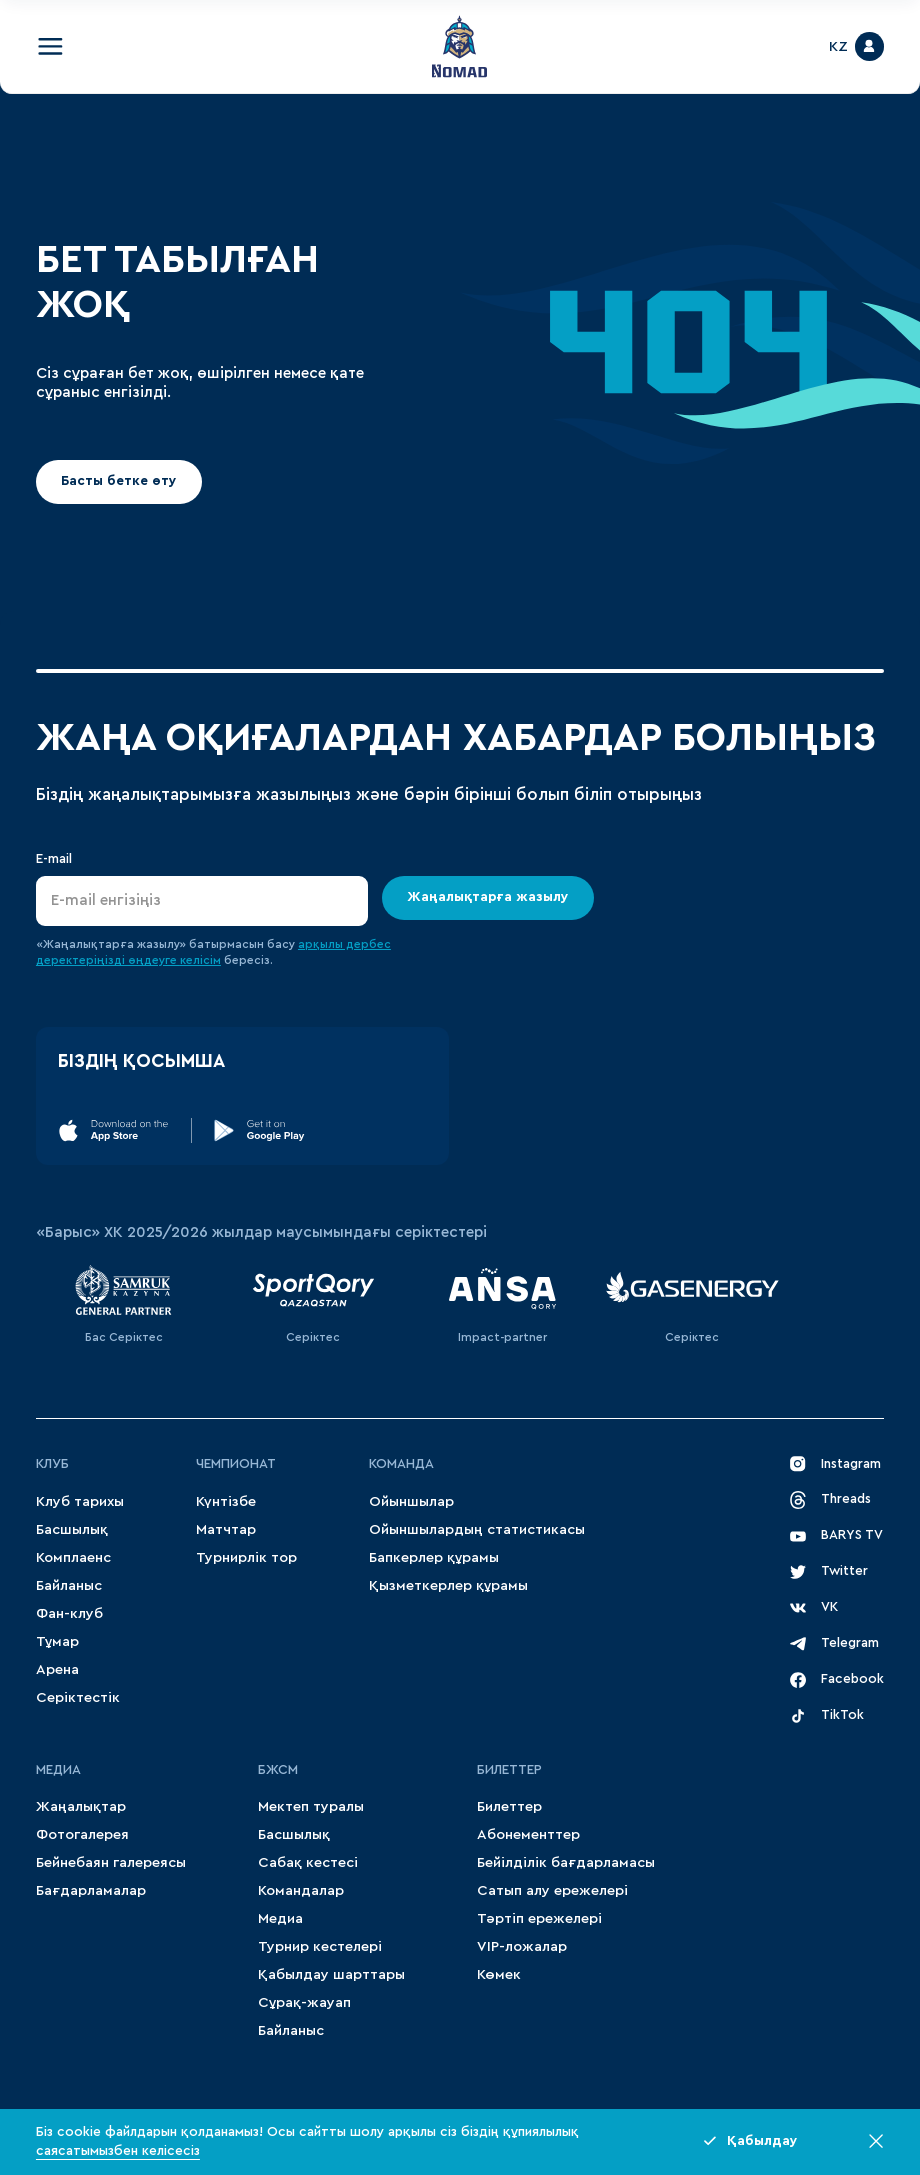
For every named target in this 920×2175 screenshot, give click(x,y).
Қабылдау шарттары (331, 1974)
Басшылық (72, 1529)
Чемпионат (236, 1464)
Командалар (301, 1890)
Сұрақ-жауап (304, 2002)
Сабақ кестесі (308, 1862)
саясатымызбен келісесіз (118, 2151)
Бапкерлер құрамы (434, 1557)
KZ (838, 46)
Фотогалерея (82, 1834)
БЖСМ (278, 1770)
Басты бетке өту (119, 481)
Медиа (280, 1918)
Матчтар (226, 1529)
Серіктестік (78, 1697)
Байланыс (69, 1585)
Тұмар (57, 1641)
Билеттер (509, 1770)
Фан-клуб (69, 1613)
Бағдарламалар (91, 1890)
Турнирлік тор (246, 1557)
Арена (57, 1669)
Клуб (52, 1464)
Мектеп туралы (311, 1806)
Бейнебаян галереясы (111, 1862)
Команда (401, 1464)
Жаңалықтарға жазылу (488, 897)
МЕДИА (58, 1770)
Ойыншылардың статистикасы (477, 1529)
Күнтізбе (226, 1501)
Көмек (499, 1974)
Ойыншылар (411, 1501)
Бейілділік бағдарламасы (566, 1862)
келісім (200, 960)
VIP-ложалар (522, 1946)
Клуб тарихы (80, 1501)
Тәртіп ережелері (539, 1918)
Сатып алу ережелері (552, 1890)
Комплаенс (73, 1557)
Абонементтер (528, 1834)
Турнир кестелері (320, 1946)
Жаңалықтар (81, 1806)
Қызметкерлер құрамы (448, 1585)
